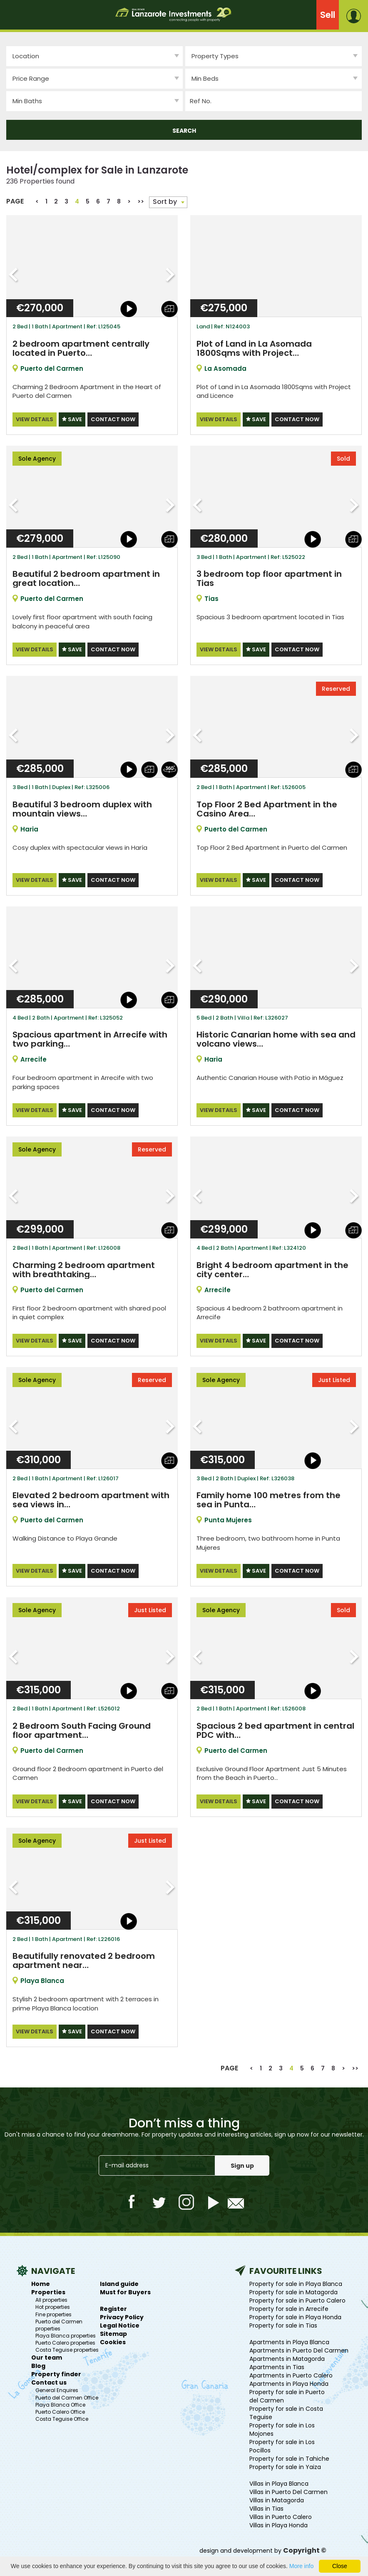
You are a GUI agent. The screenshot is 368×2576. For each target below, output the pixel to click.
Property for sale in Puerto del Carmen (287, 2394)
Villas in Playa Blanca (278, 2482)
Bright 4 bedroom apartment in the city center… (272, 1268)
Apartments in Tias (276, 2365)
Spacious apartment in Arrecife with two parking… (89, 1038)
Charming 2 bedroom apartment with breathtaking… (83, 1268)
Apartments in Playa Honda (288, 2382)
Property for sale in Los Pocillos (282, 2444)
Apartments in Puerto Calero (291, 2374)
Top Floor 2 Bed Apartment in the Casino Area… (266, 808)
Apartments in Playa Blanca (289, 2340)
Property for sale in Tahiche (289, 2457)
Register (113, 2307)
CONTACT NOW (113, 419)
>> (140, 201)
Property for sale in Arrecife (288, 2307)
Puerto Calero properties (65, 2341)
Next (170, 275)
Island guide (119, 2282)
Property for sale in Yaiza (285, 2465)
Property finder (56, 2373)
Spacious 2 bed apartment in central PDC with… (275, 1729)
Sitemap (113, 2332)
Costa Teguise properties (67, 2348)
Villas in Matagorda (276, 2498)
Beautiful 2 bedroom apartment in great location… (86, 578)
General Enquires (56, 2388)
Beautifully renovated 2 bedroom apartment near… (83, 1959)
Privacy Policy (122, 2315)
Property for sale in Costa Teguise (286, 2411)
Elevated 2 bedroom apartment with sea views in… (90, 1499)
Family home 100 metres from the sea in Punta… (268, 1499)
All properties (51, 2298)
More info (301, 2566)
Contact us (49, 2381)
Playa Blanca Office (60, 2403)
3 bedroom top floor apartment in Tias (269, 578)
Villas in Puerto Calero (280, 2515)
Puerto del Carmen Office (66, 2396)
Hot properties (52, 2305)
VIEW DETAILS (34, 419)
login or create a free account (357, 16)
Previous (13, 275)
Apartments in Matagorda (287, 2357)
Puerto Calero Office (60, 2410)
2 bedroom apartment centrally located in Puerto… (80, 348)
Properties (48, 2290)
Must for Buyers (125, 2290)
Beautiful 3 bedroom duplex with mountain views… (82, 808)
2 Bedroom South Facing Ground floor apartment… (81, 1729)
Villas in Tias (266, 2507)
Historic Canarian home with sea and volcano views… (276, 1038)
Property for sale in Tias (283, 2324)
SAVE (72, 419)
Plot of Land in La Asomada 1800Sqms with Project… (254, 348)
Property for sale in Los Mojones (282, 2428)
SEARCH (184, 131)
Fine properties (53, 2312)
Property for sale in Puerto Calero (297, 2299)
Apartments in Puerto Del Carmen (298, 2349)
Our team (46, 2356)
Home (40, 2282)
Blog (38, 2364)
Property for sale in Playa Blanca (295, 2282)
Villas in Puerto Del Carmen (288, 2490)
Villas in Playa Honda (278, 2523)
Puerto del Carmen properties (58, 2323)
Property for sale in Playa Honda (295, 2315)
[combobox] (273, 56)
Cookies (113, 2340)
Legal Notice (119, 2324)
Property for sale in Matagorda (293, 2290)
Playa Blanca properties (65, 2334)
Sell (327, 15)
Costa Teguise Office (61, 2417)
